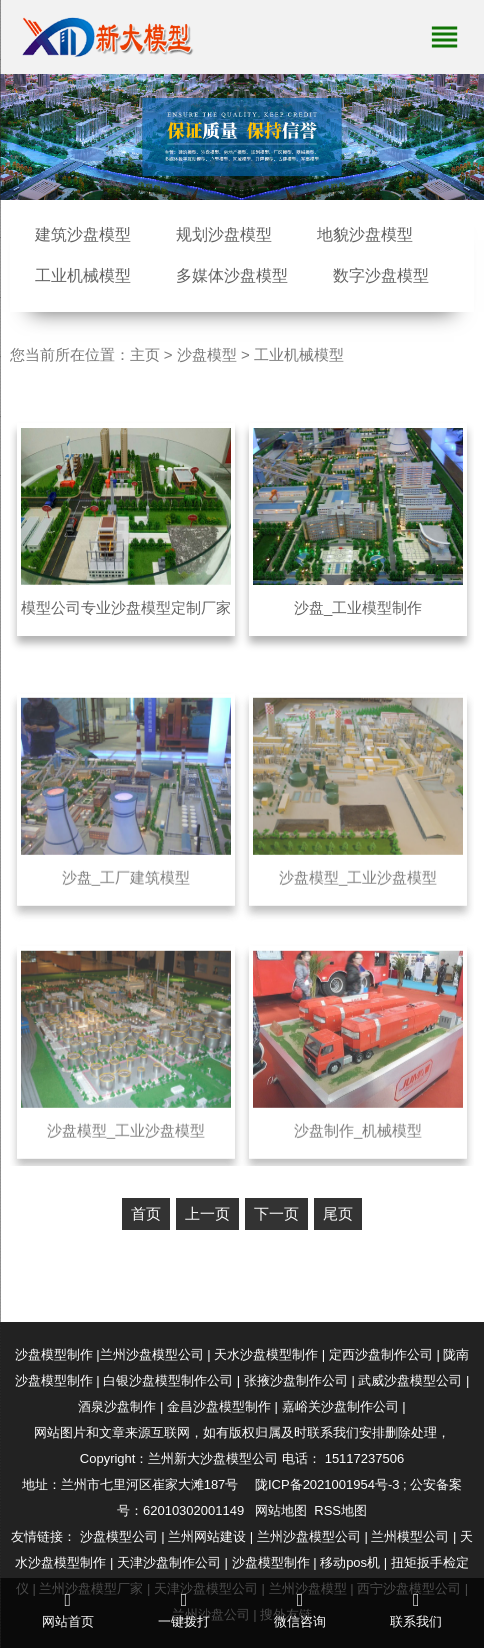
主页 (145, 354)
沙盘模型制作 (54, 1354)
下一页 (276, 1213)
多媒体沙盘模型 (232, 275)
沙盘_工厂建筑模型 (126, 895)
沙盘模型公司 (119, 1536)
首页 (146, 1213)
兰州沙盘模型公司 (152, 1354)
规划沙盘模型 (224, 234)
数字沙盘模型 (381, 275)
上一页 (207, 1213)
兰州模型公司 (410, 1536)
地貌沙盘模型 (365, 234)
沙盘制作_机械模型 (358, 1147)
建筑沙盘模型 (83, 234)
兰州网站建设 (207, 1536)
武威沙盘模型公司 (410, 1380)
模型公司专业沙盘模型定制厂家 (126, 607)
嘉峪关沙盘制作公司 (340, 1406)
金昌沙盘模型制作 (219, 1406)
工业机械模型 (83, 275)
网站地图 (281, 1510)
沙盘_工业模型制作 (358, 607)
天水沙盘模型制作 (266, 1354)
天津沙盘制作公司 (169, 1562)
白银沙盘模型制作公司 (168, 1380)
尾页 (338, 1213)
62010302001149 (193, 1510)
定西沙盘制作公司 (381, 1354)
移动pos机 (350, 1562)
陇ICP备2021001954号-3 (327, 1484)
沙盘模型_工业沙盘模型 (358, 895)
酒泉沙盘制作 (117, 1406)
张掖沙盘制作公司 (296, 1380)
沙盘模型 (207, 354)
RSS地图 (340, 1510)
